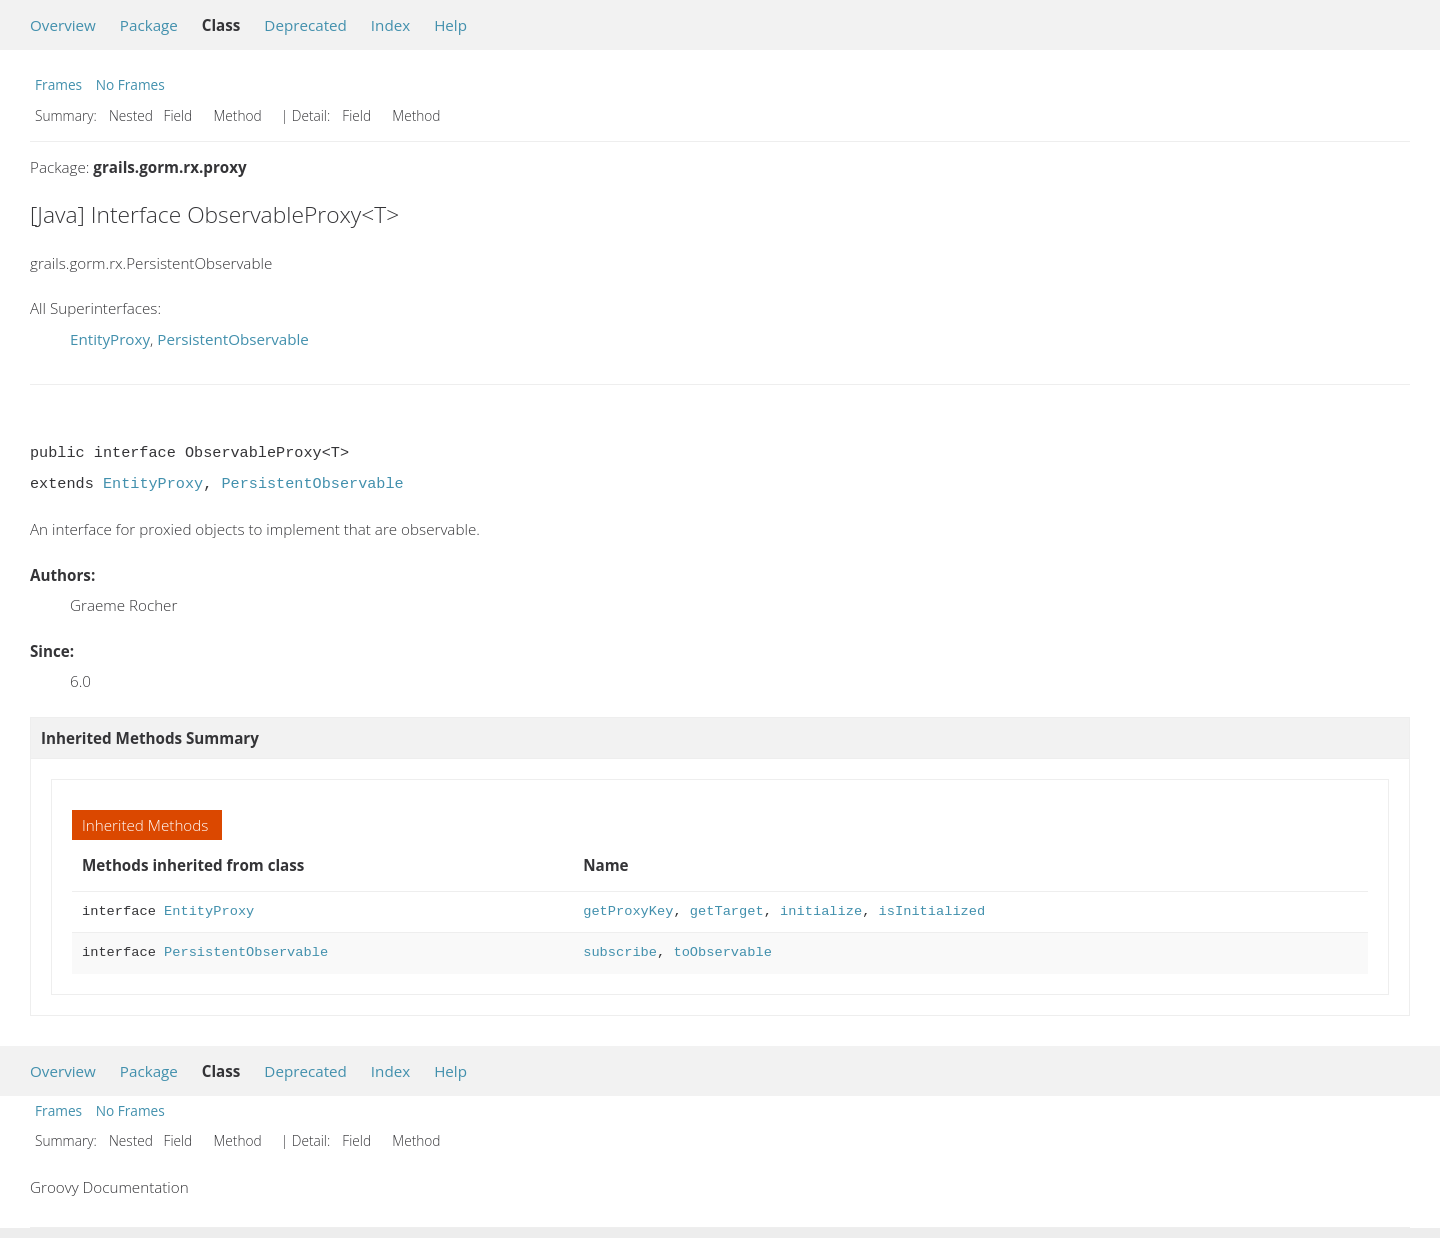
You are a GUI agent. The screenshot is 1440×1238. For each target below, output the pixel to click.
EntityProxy (110, 339)
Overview (63, 25)
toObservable (722, 952)
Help (450, 25)
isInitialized (932, 911)
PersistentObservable (233, 339)
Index (390, 25)
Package (149, 25)
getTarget (727, 911)
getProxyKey (628, 911)
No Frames (130, 84)
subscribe (620, 952)
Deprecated (305, 25)
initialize (821, 911)
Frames (58, 84)
